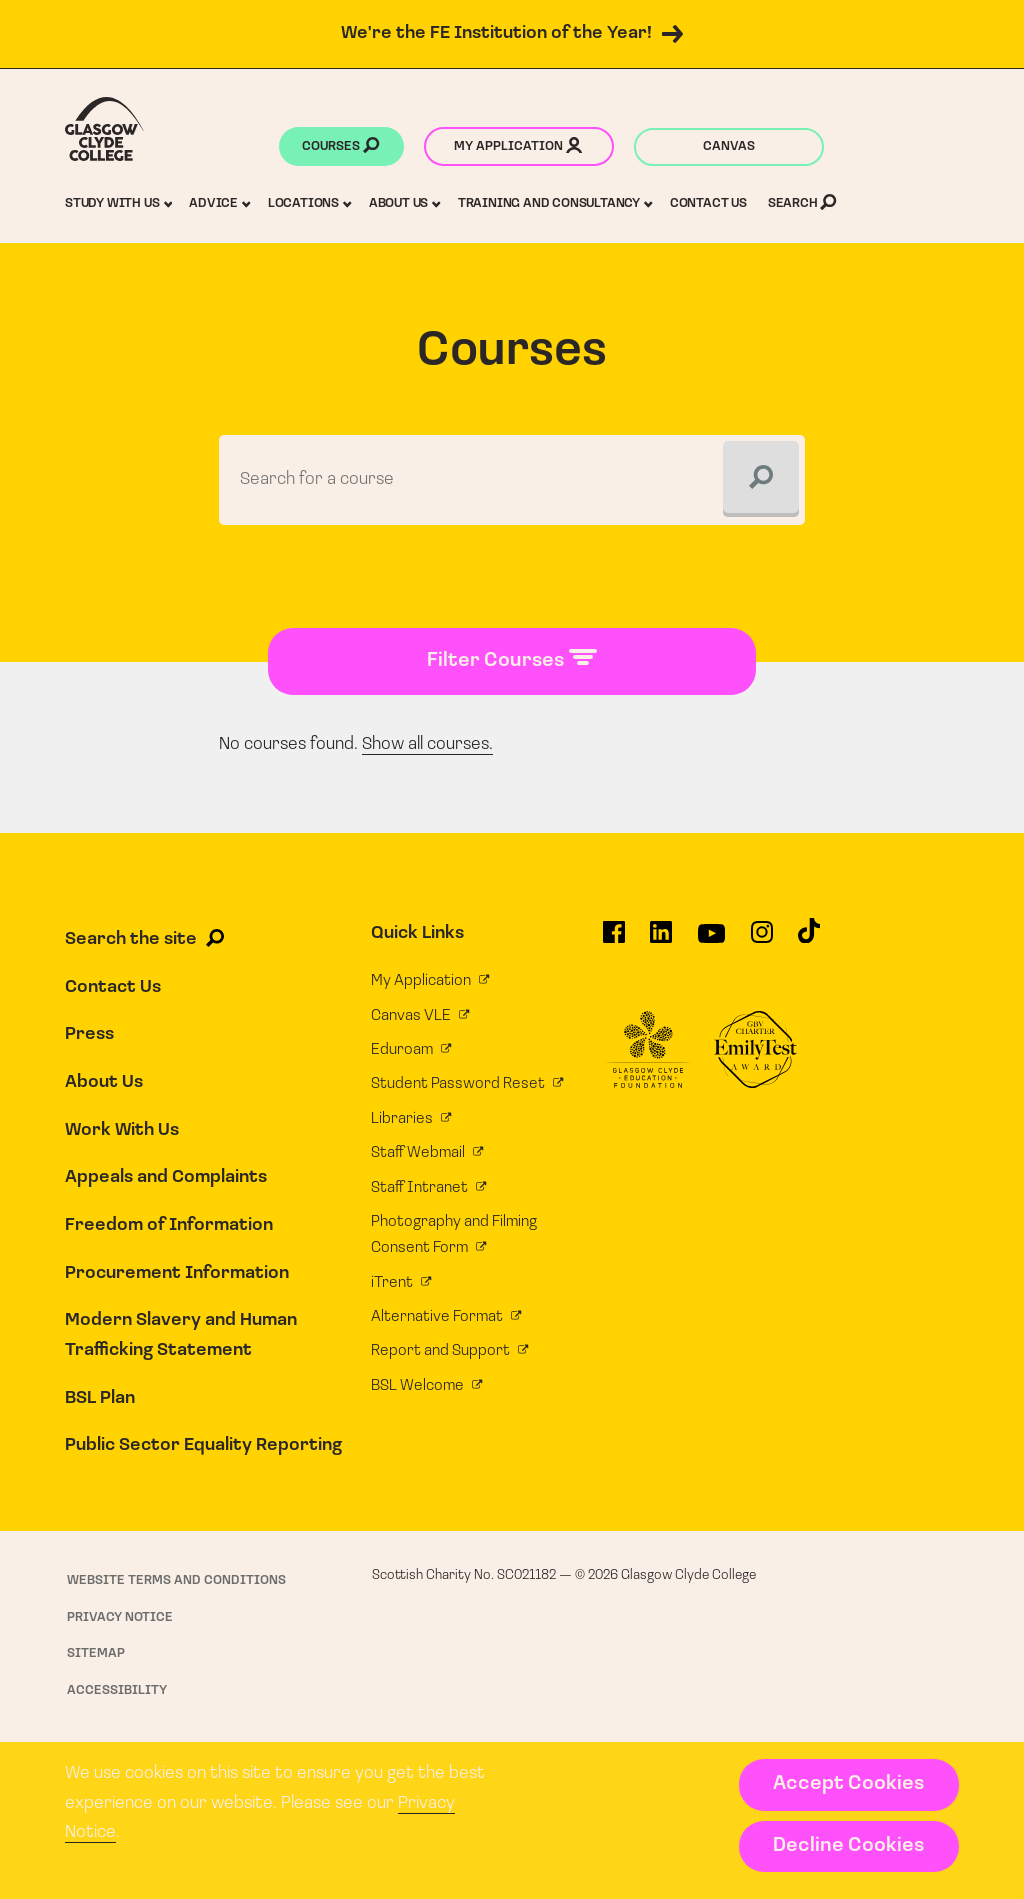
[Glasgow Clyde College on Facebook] (614, 939)
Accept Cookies (848, 1784)
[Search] (761, 479)
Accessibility (117, 1690)
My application (518, 148)
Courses (340, 148)
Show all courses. (427, 744)
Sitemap (96, 1653)
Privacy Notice (120, 1617)
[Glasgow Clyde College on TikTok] (809, 938)
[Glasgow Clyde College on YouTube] (711, 941)
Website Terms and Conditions (176, 1580)
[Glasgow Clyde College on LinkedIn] (661, 939)
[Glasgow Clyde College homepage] (104, 129)
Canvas (729, 146)
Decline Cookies (848, 1846)
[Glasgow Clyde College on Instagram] (762, 939)
